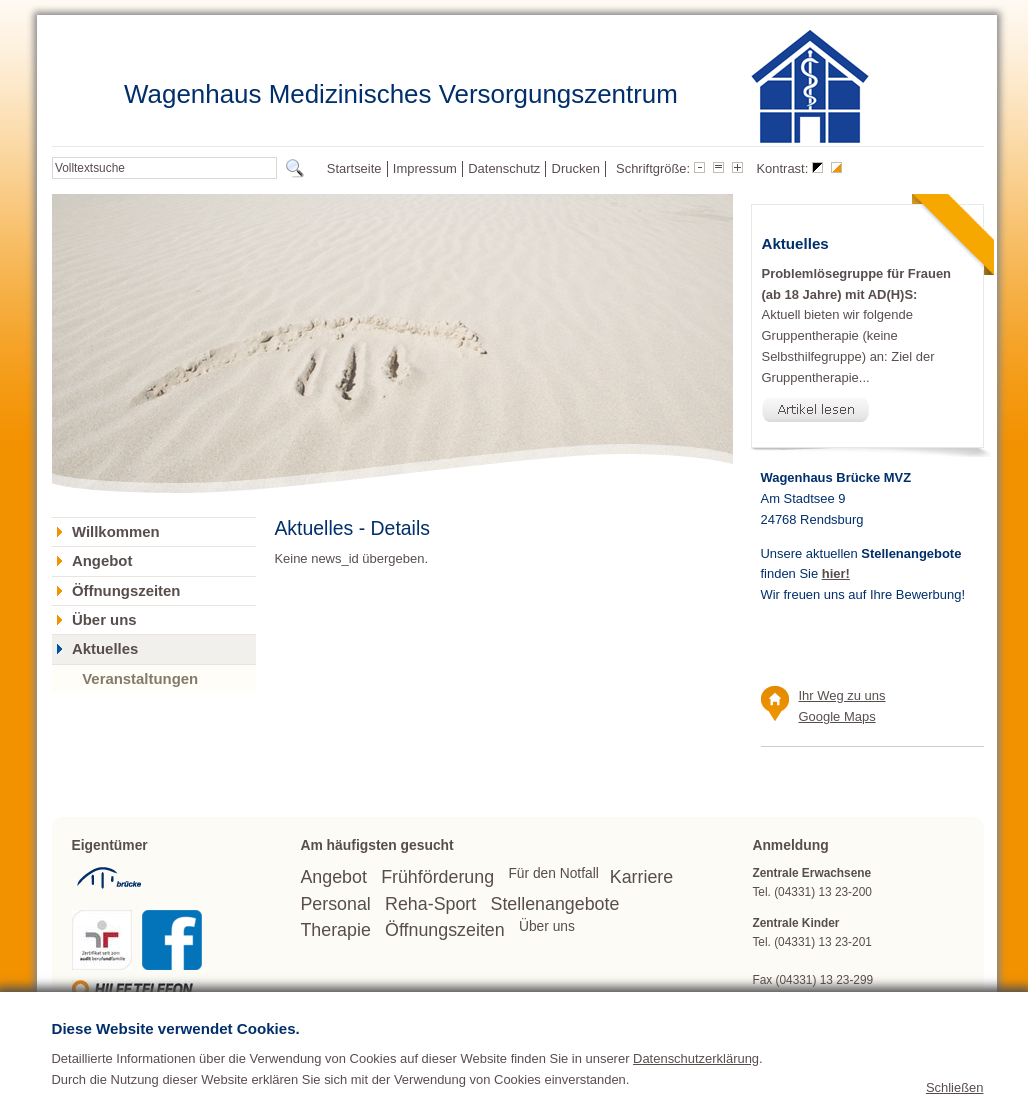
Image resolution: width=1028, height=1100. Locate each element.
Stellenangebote (555, 904)
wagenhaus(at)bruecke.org (863, 999)
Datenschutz (504, 168)
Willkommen (116, 532)
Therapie (335, 930)
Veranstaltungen (140, 678)
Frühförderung (437, 877)
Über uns (104, 620)
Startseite (354, 168)
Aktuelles (105, 649)
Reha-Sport (430, 904)
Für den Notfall (553, 873)
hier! (836, 573)
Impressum (425, 168)
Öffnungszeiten (126, 591)
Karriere (641, 877)
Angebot (102, 561)
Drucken (576, 168)
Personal (335, 904)
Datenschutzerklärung (696, 1081)
